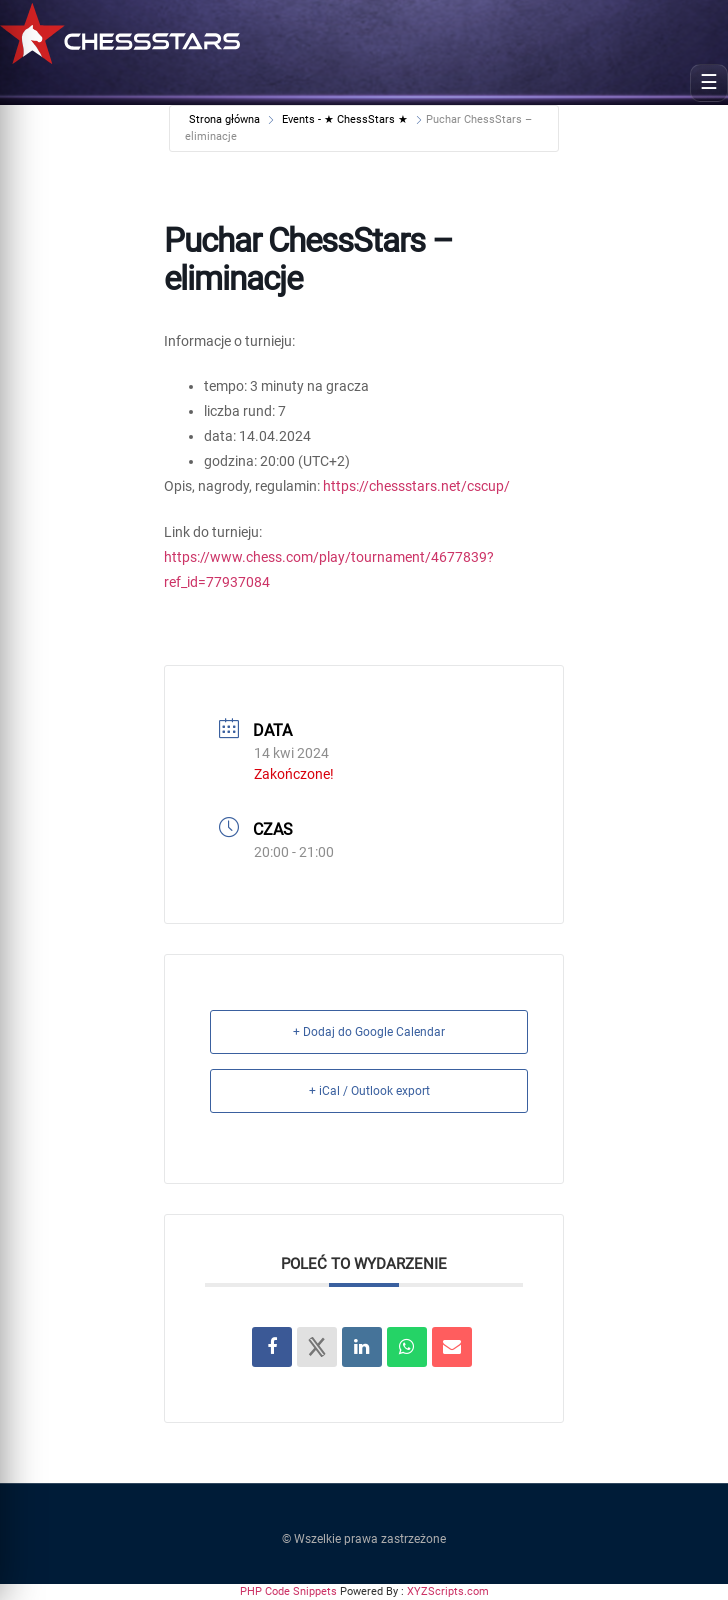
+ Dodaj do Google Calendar (369, 1032)
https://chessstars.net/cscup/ (416, 486)
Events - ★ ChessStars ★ (345, 119)
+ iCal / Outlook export (369, 1091)
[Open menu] (709, 83)
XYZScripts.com (448, 1591)
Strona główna (226, 119)
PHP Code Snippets (288, 1591)
